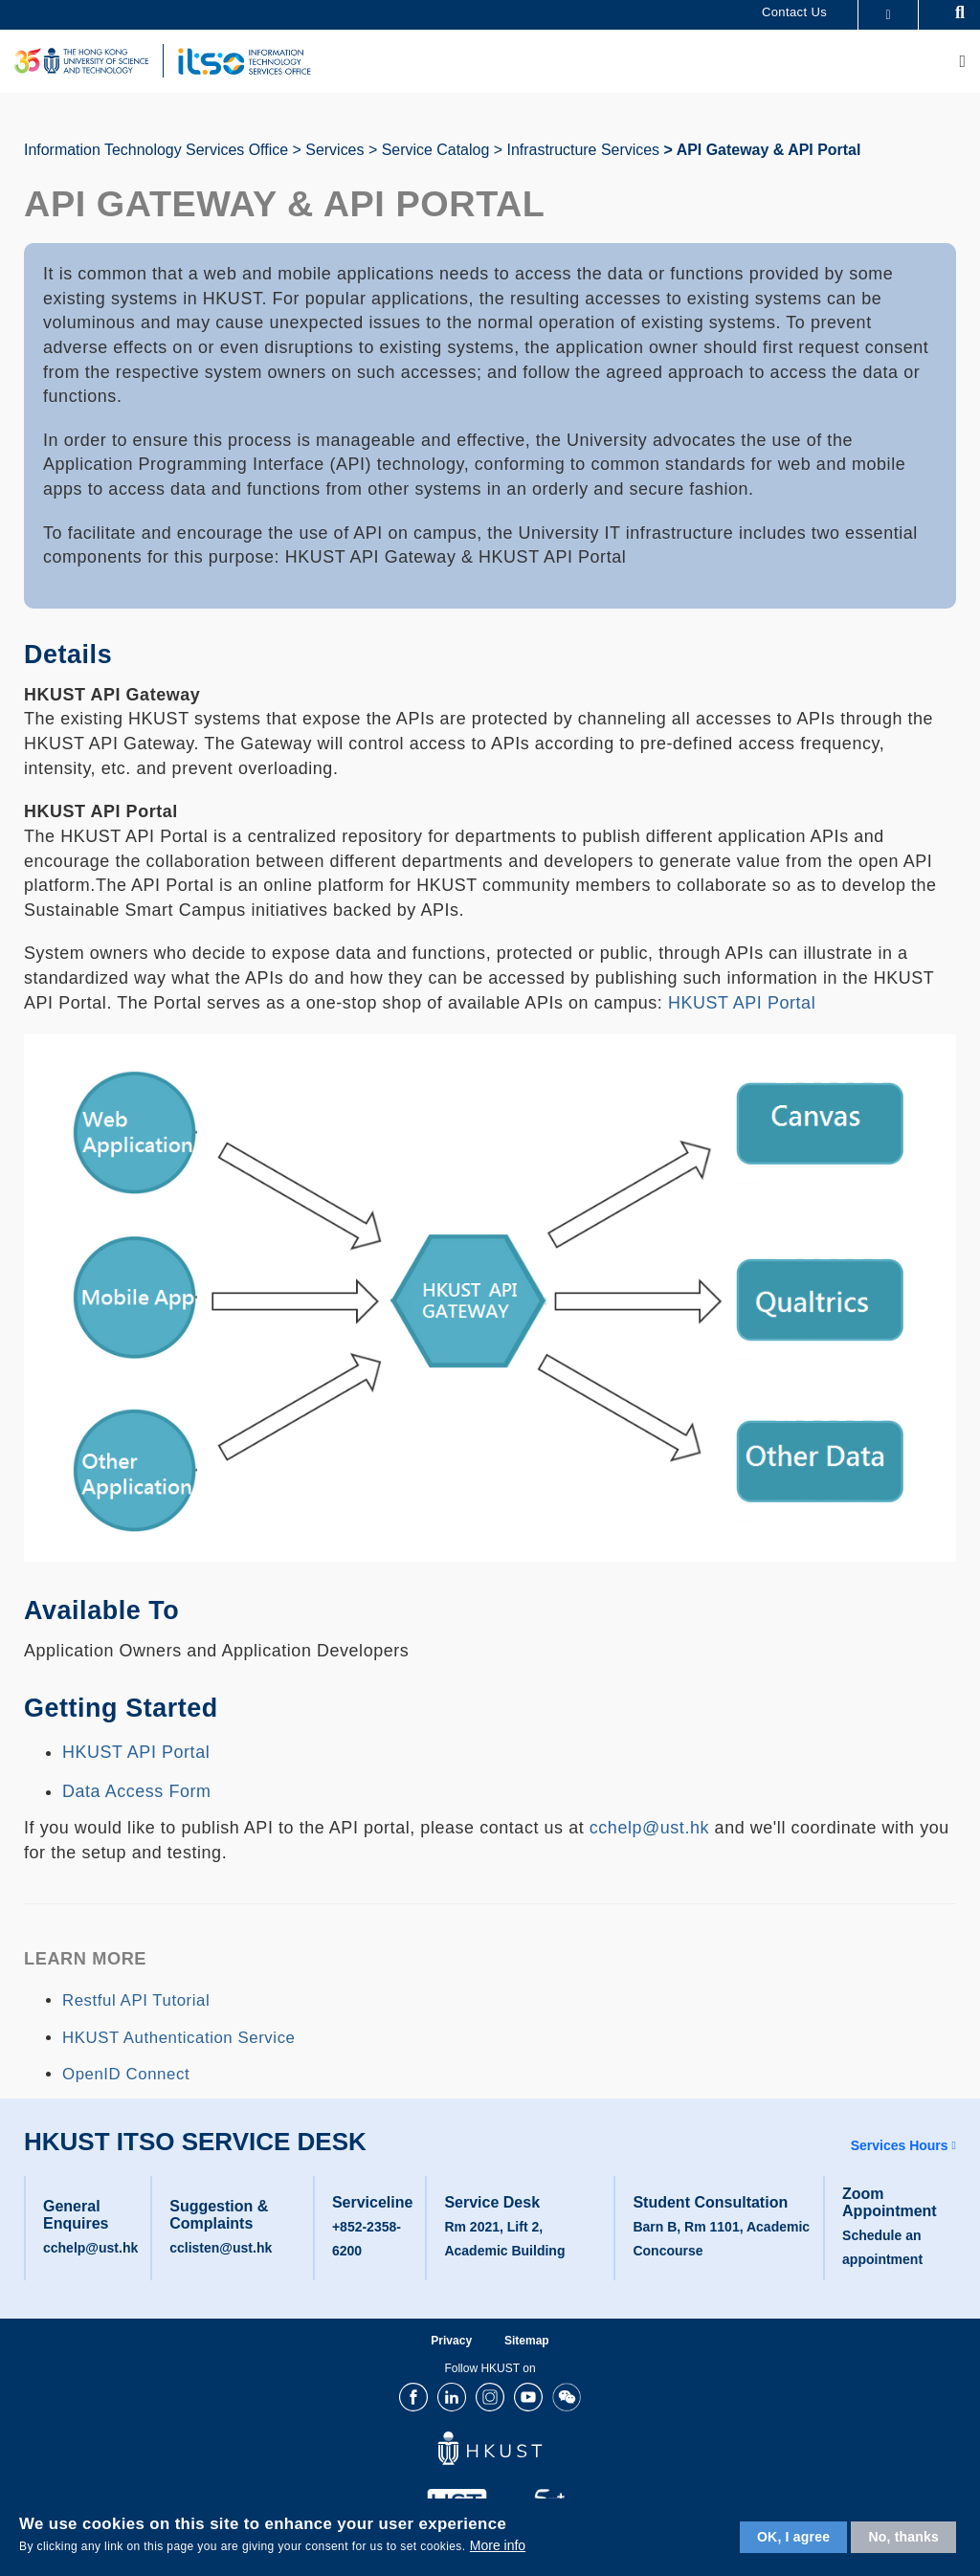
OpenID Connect (125, 2074)
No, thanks (903, 2536)
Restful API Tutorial (136, 2000)
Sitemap (526, 2340)
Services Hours (899, 2145)
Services (334, 150)
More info (497, 2545)
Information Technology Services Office (156, 150)
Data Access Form (137, 1791)
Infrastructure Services (582, 150)
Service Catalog (436, 150)
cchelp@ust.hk (649, 1827)
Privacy (451, 2340)
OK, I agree (793, 2536)
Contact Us (794, 12)
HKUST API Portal (741, 1002)
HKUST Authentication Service (179, 2038)
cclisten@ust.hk (220, 2247)
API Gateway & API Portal (769, 150)
